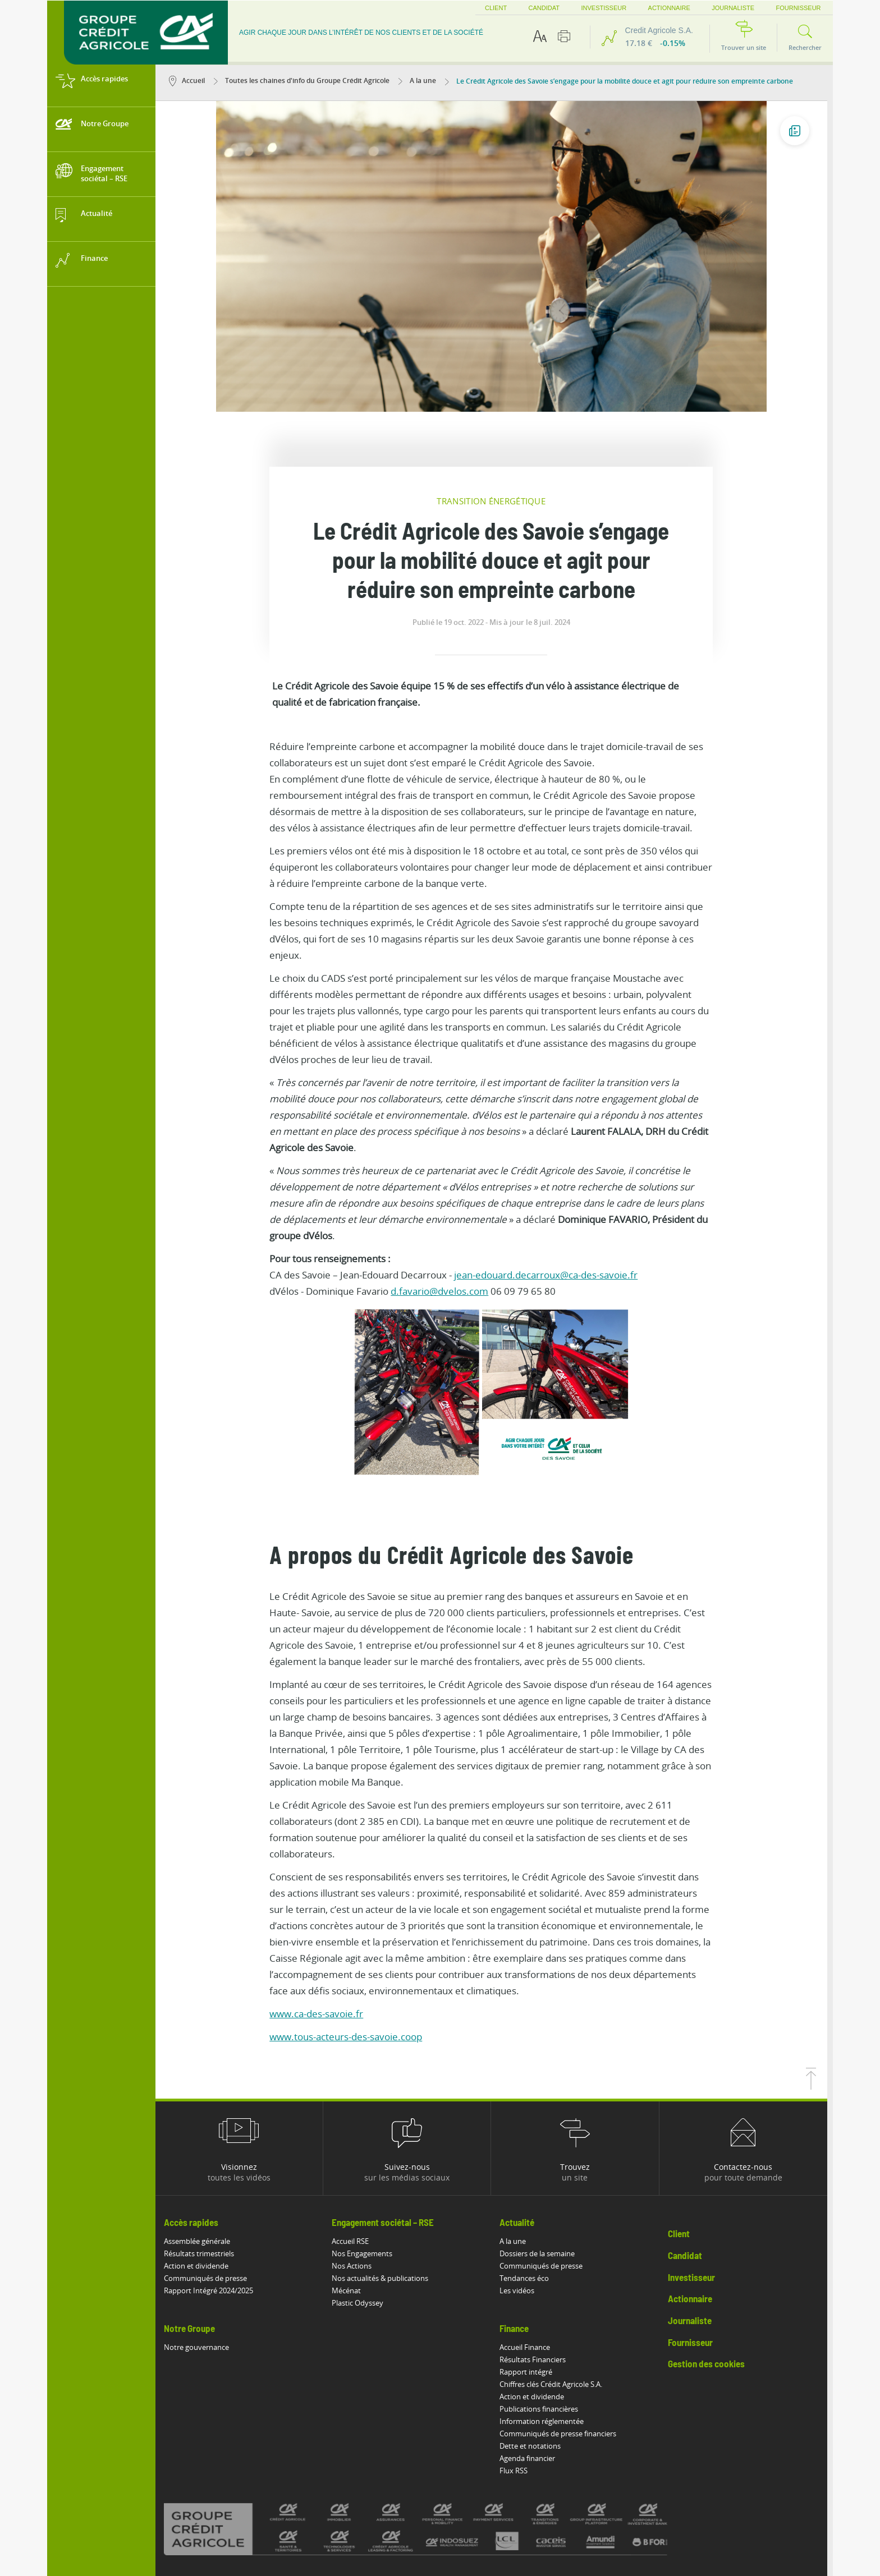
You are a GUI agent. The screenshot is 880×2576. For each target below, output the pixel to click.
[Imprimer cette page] (564, 36)
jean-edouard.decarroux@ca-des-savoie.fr (551, 1164)
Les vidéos (523, 2180)
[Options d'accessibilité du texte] (540, 36)
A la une (423, 80)
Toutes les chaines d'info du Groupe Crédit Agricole (307, 80)
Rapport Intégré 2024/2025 (214, 2180)
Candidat (529, 7)
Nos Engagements (367, 2143)
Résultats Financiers (539, 2249)
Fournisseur (783, 7)
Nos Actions (357, 2156)
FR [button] (822, 7)
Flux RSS (520, 2361)
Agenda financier (533, 2348)
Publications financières (545, 2299)
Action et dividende (201, 2156)
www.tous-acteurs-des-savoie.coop (351, 1926)
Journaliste (718, 7)
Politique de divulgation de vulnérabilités (577, 2490)
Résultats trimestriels (204, 2143)
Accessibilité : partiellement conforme (238, 2490)
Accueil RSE (355, 2131)
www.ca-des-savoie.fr (322, 1903)
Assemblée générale (202, 2131)
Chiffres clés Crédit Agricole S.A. (557, 2274)
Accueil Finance (531, 2237)
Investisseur (589, 7)
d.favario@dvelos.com (445, 1181)
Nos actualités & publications (385, 2168)
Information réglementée (548, 2311)
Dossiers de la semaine (543, 2143)
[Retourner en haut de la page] (817, 1976)
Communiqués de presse (211, 2168)
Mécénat (351, 2180)
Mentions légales (341, 2490)
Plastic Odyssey (363, 2193)
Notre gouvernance (202, 2237)
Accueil (192, 80)
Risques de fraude (208, 2502)
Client (481, 7)
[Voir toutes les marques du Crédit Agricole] (441, 2419)
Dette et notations (536, 2336)
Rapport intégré (532, 2262)
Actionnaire (654, 7)
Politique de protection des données (441, 2490)
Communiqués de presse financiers (564, 2324)
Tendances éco (530, 2168)
